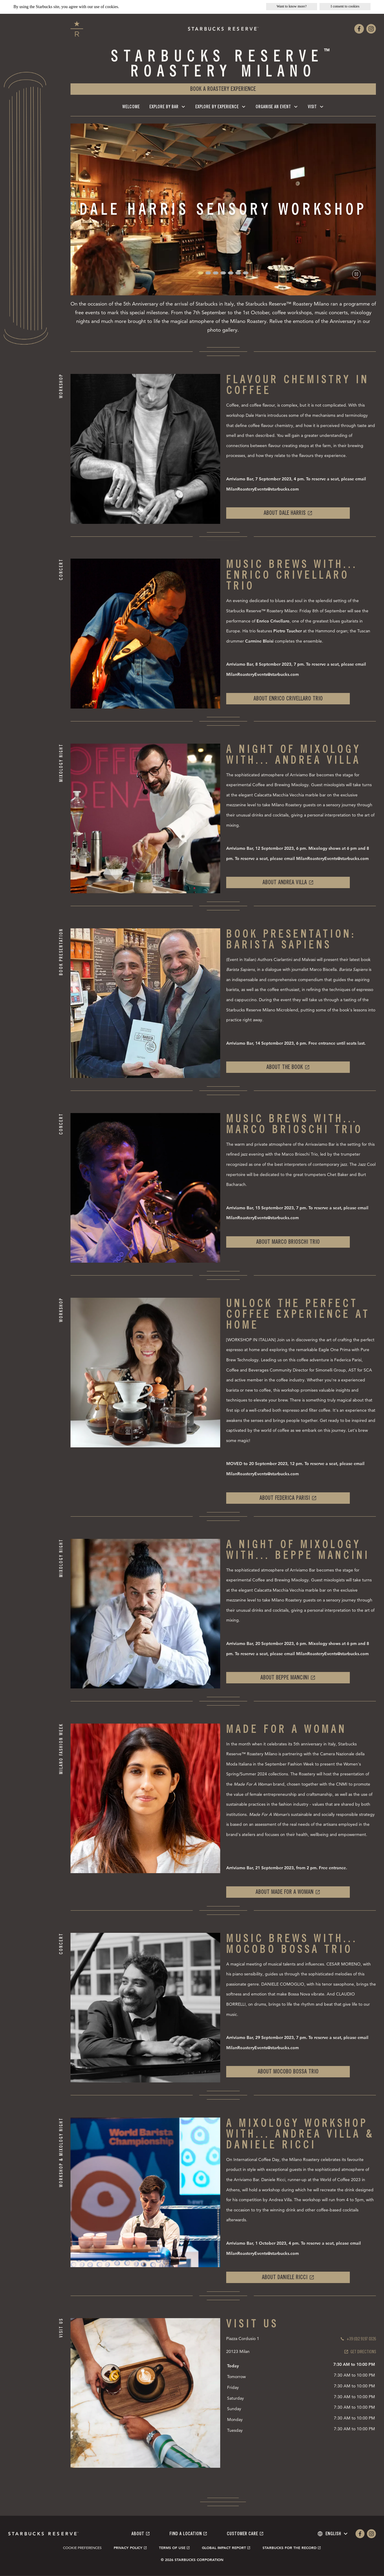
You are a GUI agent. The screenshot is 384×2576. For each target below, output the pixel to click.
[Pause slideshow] (356, 274)
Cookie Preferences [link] (82, 2547)
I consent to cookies (345, 6)
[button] (201, 272)
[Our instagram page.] (371, 29)
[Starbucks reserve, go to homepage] (76, 29)
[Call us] (358, 2339)
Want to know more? (292, 6)
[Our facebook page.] (359, 29)
